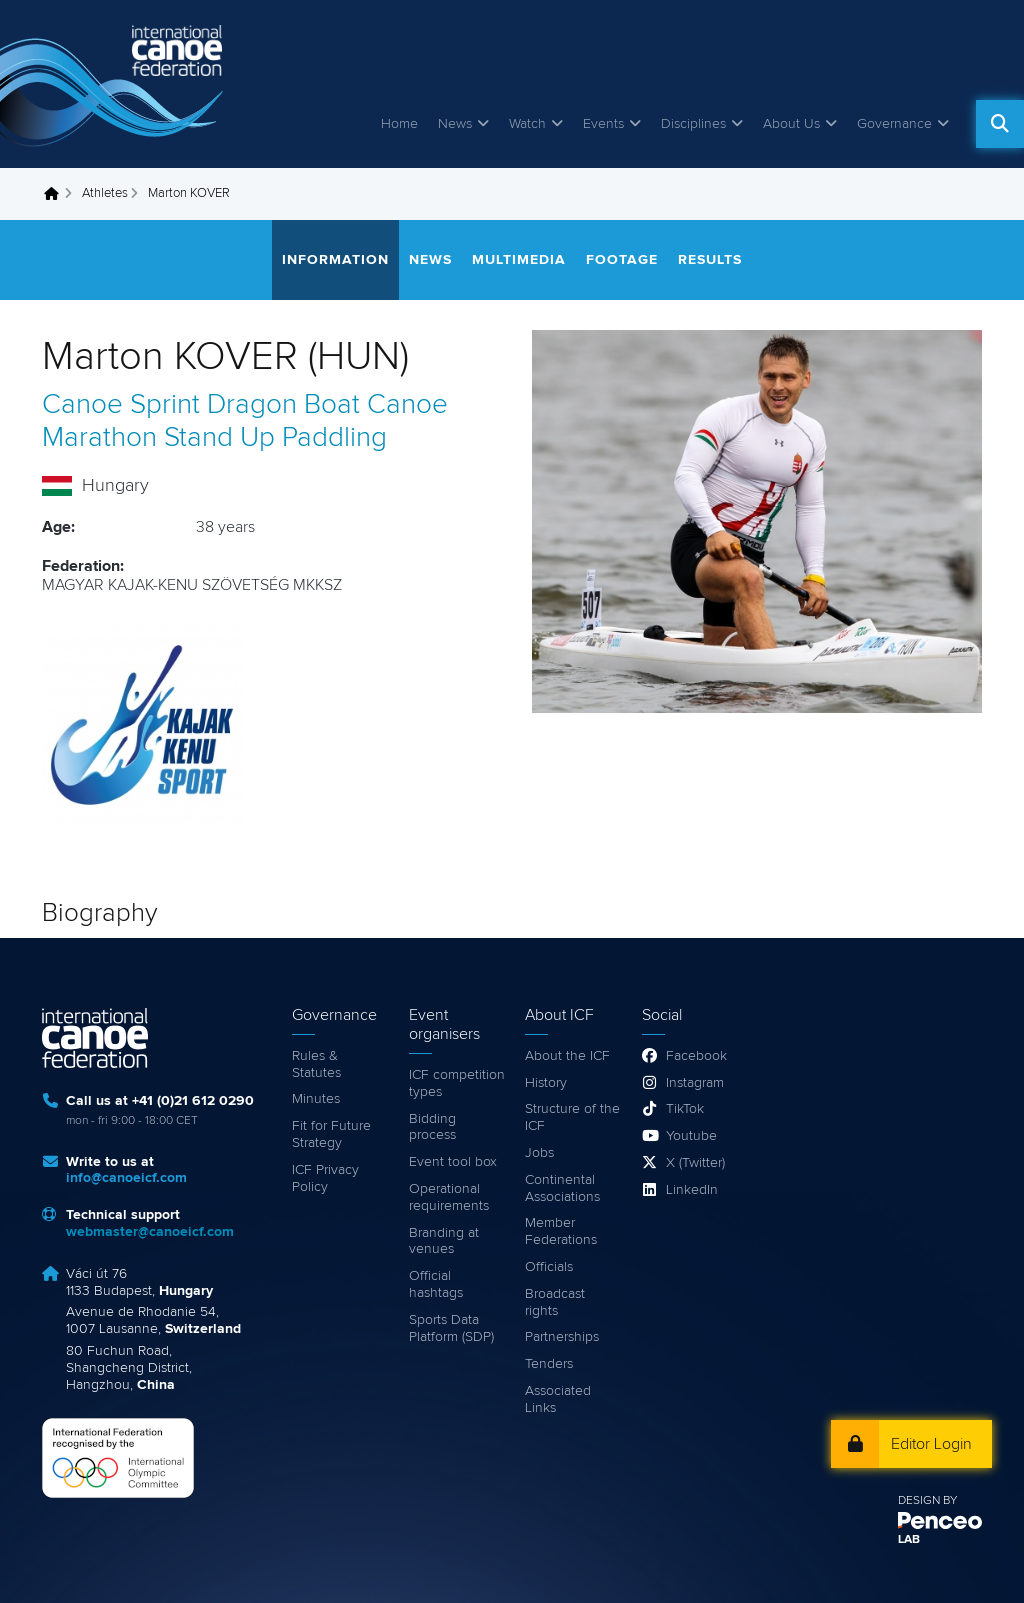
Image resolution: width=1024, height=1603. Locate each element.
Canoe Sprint (121, 405)
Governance (894, 124)
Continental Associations (562, 1188)
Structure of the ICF (572, 1117)
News (455, 124)
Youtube (691, 1136)
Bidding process (432, 1127)
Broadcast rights (555, 1302)
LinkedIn (692, 1190)
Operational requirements (449, 1197)
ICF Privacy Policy (325, 1178)
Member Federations (561, 1231)
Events (603, 124)
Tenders (549, 1364)
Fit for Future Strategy (331, 1134)
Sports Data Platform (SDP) (451, 1328)
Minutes (316, 1099)
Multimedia (519, 260)
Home (399, 124)
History (546, 1083)
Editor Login (931, 1444)
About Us (791, 124)
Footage (622, 260)
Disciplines (693, 124)
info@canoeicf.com (126, 1178)
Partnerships (562, 1337)
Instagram (695, 1083)
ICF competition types (457, 1083)
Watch (527, 124)
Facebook (696, 1056)
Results (710, 260)
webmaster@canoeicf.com (150, 1232)
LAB (909, 1540)
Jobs (539, 1153)
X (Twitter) (695, 1163)
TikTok (685, 1109)
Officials (549, 1267)
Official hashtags (436, 1284)
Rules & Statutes (316, 1064)
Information (335, 260)
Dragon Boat (283, 405)
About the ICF (567, 1056)
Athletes (105, 193)
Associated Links (558, 1399)
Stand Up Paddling (275, 438)
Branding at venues (444, 1241)
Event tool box (453, 1162)
